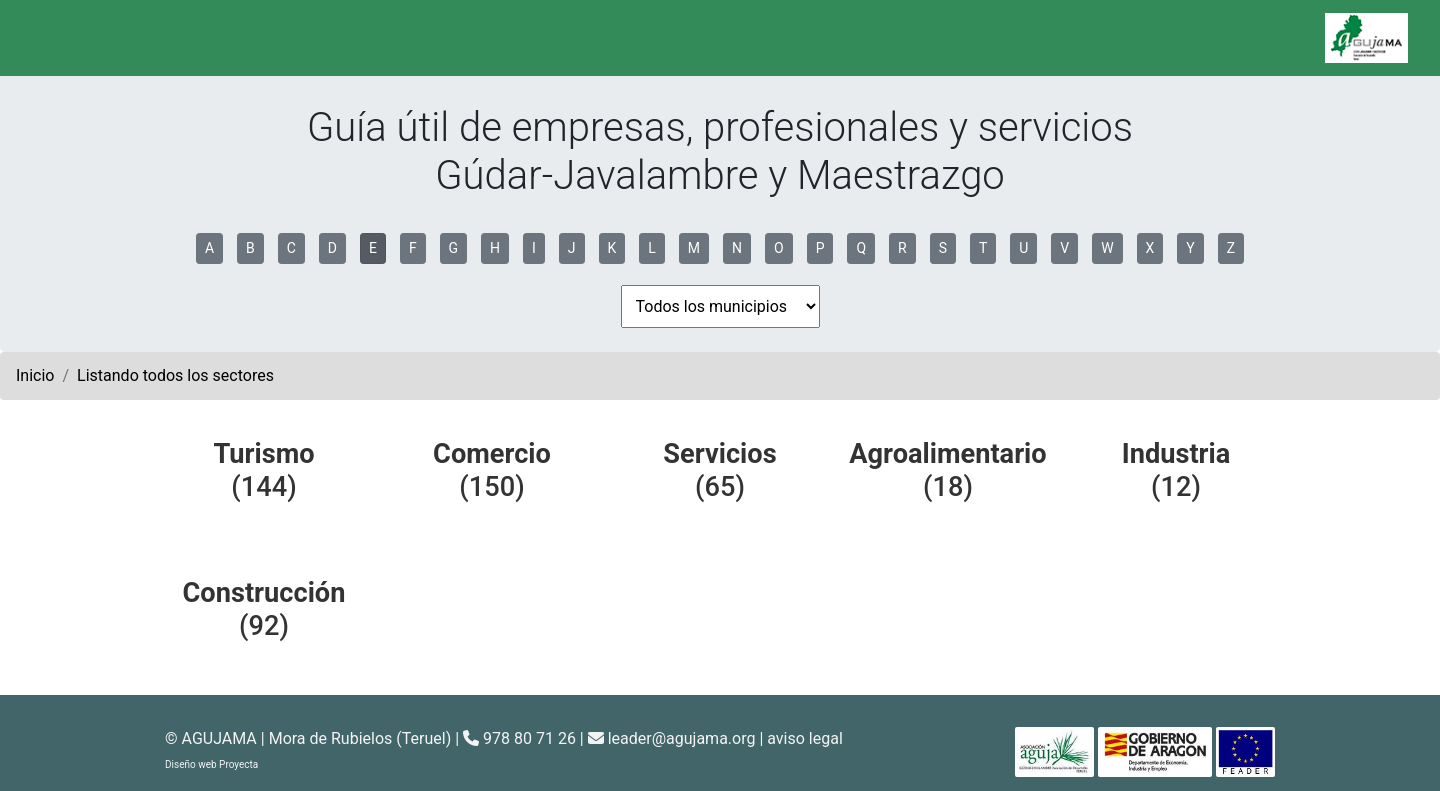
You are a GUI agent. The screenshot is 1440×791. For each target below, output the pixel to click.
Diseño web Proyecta (211, 764)
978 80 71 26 (519, 738)
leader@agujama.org (682, 738)
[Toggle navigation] (44, 38)
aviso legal (805, 738)
